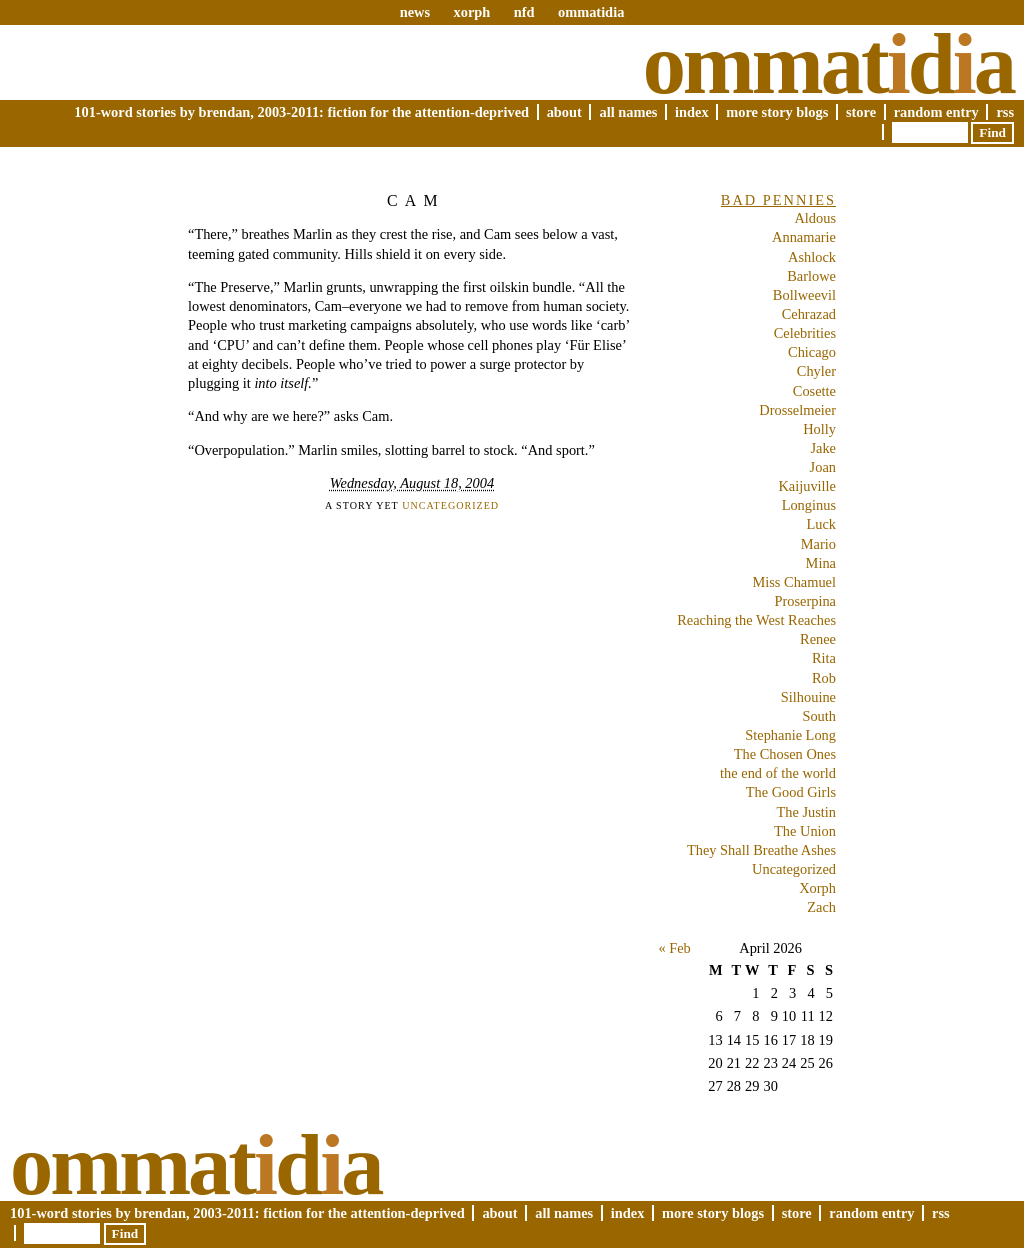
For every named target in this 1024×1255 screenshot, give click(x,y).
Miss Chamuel (794, 582)
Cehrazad (809, 314)
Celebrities (805, 333)
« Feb (674, 948)
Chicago (812, 352)
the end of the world (778, 773)
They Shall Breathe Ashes (761, 850)
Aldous (815, 218)
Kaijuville (807, 486)
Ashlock (812, 257)
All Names (628, 112)
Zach (821, 907)
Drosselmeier (797, 410)
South (819, 716)
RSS (1005, 112)
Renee (818, 639)
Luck (821, 524)
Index (692, 112)
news (415, 12)
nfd (524, 12)
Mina (821, 563)
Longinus (809, 505)
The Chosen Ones (785, 754)
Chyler (816, 371)
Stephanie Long (790, 735)
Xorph (817, 888)
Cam (416, 200)
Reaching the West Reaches (756, 620)
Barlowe (811, 276)
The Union (805, 831)
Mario (818, 544)
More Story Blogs (777, 112)
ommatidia (591, 12)
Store (861, 112)
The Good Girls (791, 792)
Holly (819, 429)
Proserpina (805, 601)
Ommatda (828, 64)
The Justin (806, 812)
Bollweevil (804, 295)
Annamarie (804, 237)
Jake (823, 448)
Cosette (814, 391)
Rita (824, 658)
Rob (824, 678)
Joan (823, 467)
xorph (471, 12)
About (564, 112)
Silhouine (808, 697)
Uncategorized (450, 505)
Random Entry (936, 112)
